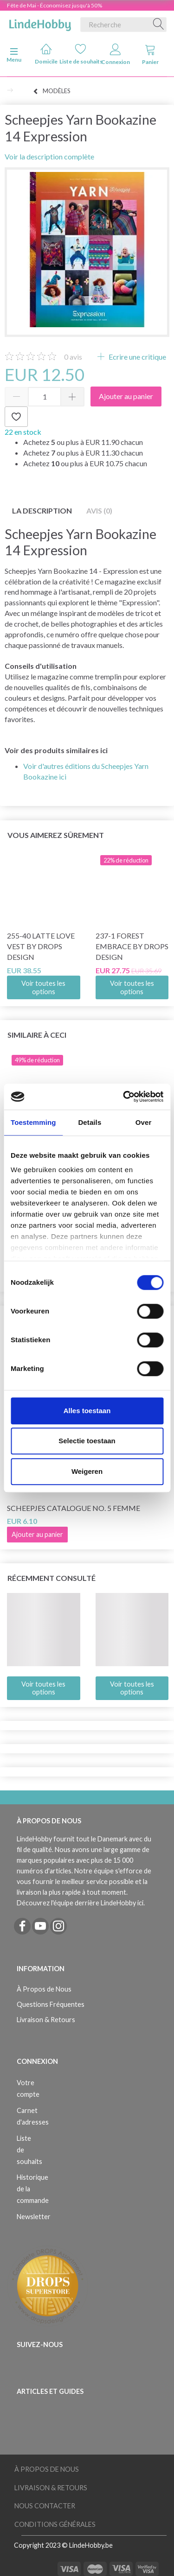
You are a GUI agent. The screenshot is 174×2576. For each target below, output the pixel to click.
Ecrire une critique (136, 356)
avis (73, 356)
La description (42, 510)
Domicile (46, 54)
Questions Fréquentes (50, 2004)
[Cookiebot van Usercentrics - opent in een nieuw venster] (123, 1097)
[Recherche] (158, 24)
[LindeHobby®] (39, 23)
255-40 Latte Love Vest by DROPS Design (41, 946)
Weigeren (87, 1471)
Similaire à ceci (36, 1034)
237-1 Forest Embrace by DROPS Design (132, 946)
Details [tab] (89, 1122)
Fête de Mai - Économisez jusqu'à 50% (54, 5)
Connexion (115, 54)
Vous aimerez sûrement (55, 835)
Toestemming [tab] (33, 1122)
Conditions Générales (55, 2524)
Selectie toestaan (87, 1441)
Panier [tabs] (150, 54)
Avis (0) (99, 510)
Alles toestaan (87, 1411)
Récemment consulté (51, 1578)
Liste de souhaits (81, 54)
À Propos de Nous (44, 1989)
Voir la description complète (49, 156)
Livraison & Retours (46, 2020)
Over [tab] (143, 1122)
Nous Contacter (44, 2506)
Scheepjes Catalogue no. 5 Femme (73, 1508)
